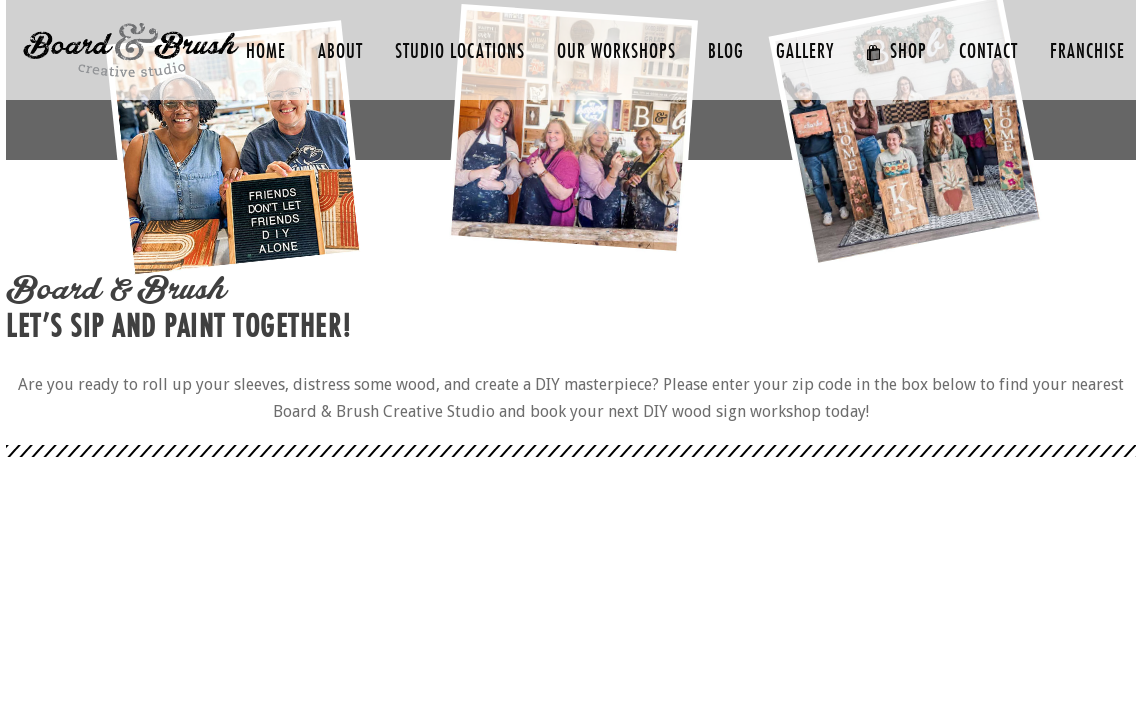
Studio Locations (460, 51)
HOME (266, 51)
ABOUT (340, 51)
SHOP (896, 51)
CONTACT (988, 51)
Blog (726, 51)
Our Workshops (616, 51)
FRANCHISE (1087, 51)
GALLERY (805, 51)
